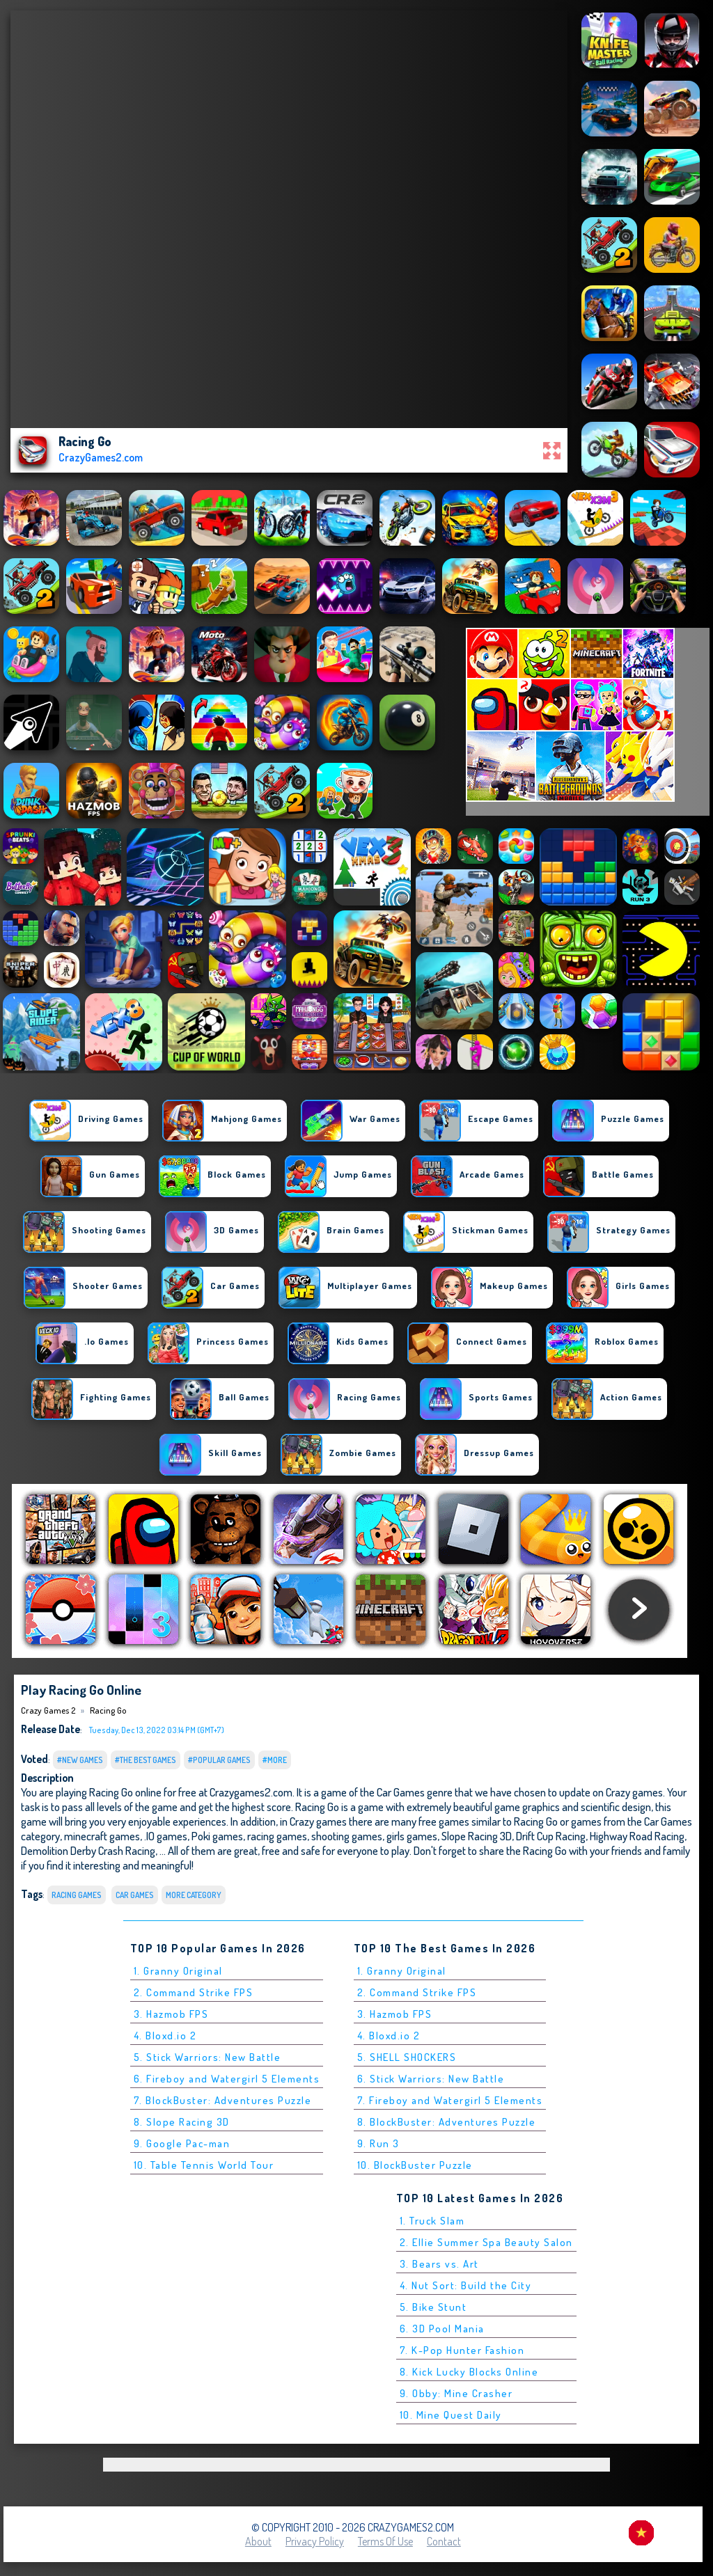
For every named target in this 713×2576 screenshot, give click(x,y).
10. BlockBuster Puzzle (415, 2165)
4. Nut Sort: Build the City (466, 2285)
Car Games (135, 1895)
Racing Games (77, 1895)
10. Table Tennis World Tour (204, 2165)
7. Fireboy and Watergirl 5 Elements (450, 2100)
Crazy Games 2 (48, 1710)
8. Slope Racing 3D (182, 2121)
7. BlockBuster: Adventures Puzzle (223, 2100)
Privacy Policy (314, 2541)
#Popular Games (219, 1760)
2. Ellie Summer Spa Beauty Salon (486, 2242)
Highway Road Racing (637, 1835)
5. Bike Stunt (433, 2307)
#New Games (80, 1760)
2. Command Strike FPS (193, 1992)
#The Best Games (145, 1760)
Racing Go (108, 1710)
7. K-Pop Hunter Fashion (462, 2350)
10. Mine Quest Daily (451, 2414)
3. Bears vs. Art (439, 2263)
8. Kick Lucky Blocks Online (469, 2371)
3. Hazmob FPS (171, 2014)
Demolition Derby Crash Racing (88, 1850)
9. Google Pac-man (182, 2143)
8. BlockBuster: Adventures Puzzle (446, 2121)
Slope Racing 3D (476, 1835)
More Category (193, 1895)
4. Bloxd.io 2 (165, 2035)
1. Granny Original (178, 1970)
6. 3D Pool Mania (442, 2328)
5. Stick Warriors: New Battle (207, 2057)
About (258, 2541)
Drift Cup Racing (551, 1835)
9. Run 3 (378, 2143)
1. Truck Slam (432, 2220)
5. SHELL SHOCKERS (407, 2057)
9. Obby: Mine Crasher (456, 2393)
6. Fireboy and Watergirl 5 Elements (227, 2078)
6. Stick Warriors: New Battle (431, 2078)
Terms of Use (385, 2541)
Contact (444, 2541)
